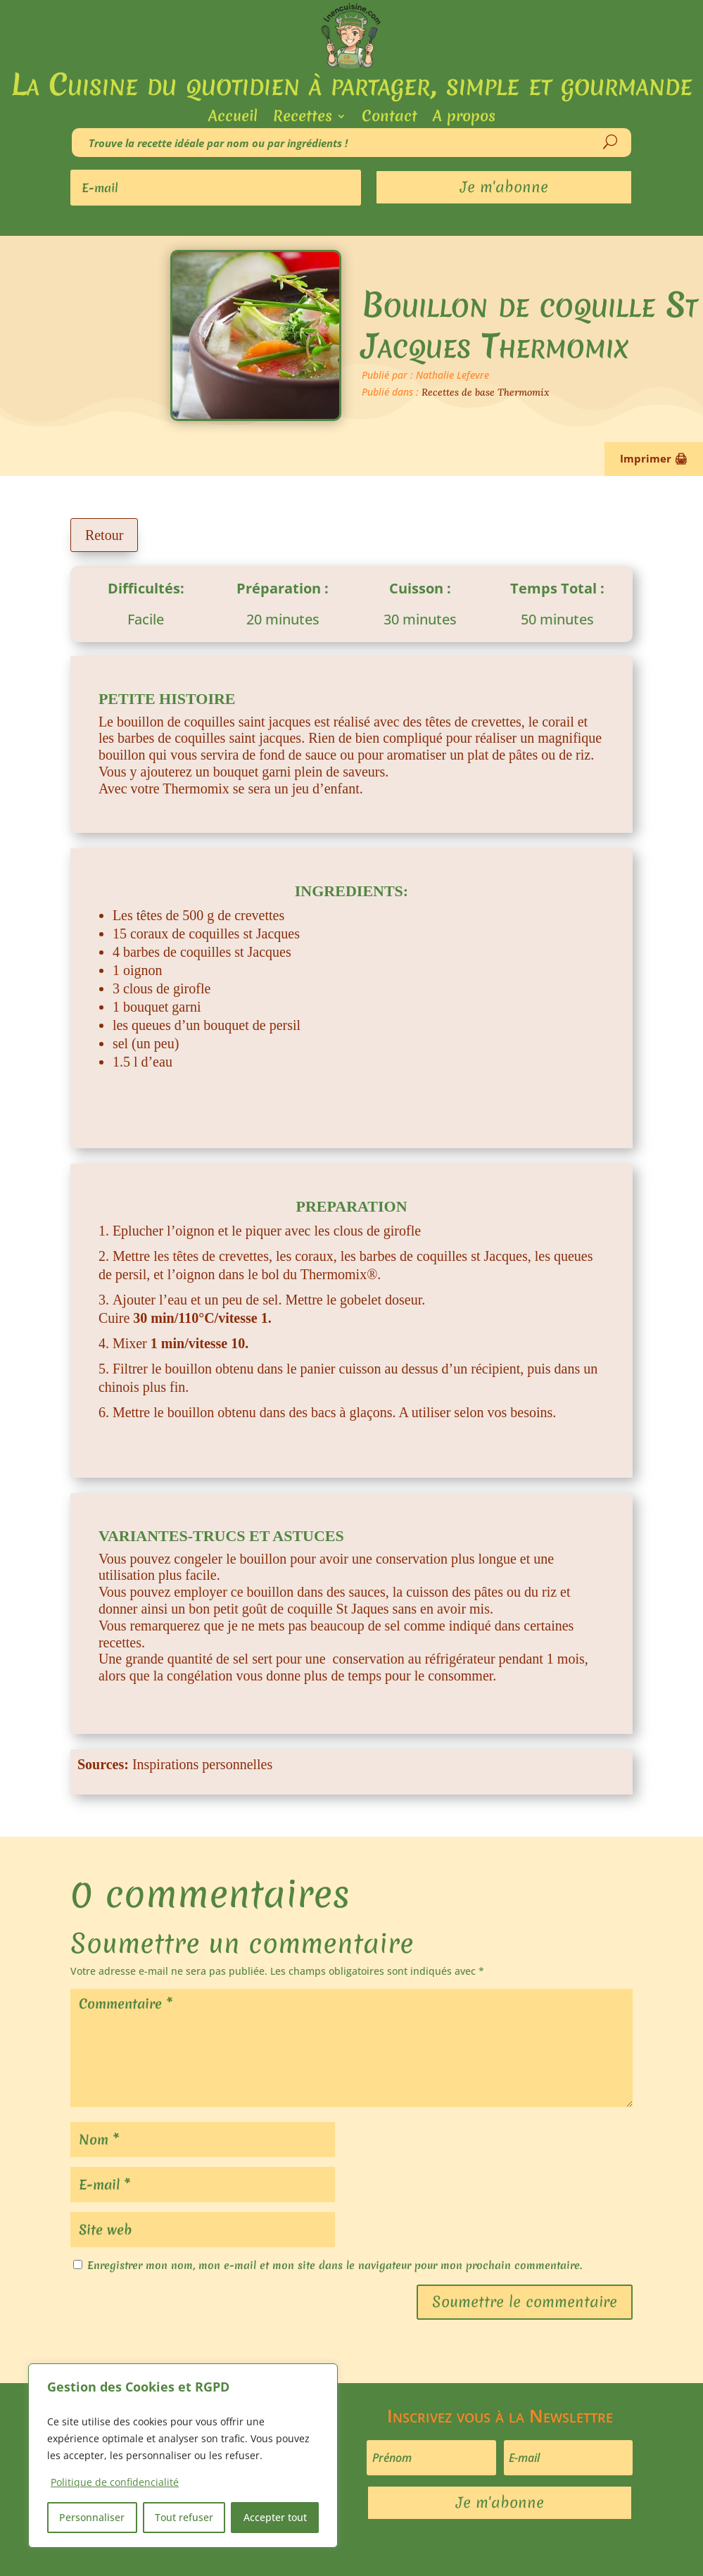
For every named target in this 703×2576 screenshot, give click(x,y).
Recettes (302, 118)
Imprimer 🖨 (654, 458)
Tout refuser (184, 2517)
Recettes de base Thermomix (486, 392)
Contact (389, 118)
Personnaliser (92, 2517)
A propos (464, 118)
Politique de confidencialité (115, 2482)
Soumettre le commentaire (524, 2302)
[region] (183, 2455)
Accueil (233, 118)
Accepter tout (275, 2517)
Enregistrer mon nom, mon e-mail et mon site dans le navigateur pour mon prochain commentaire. (334, 2265)
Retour (104, 535)
